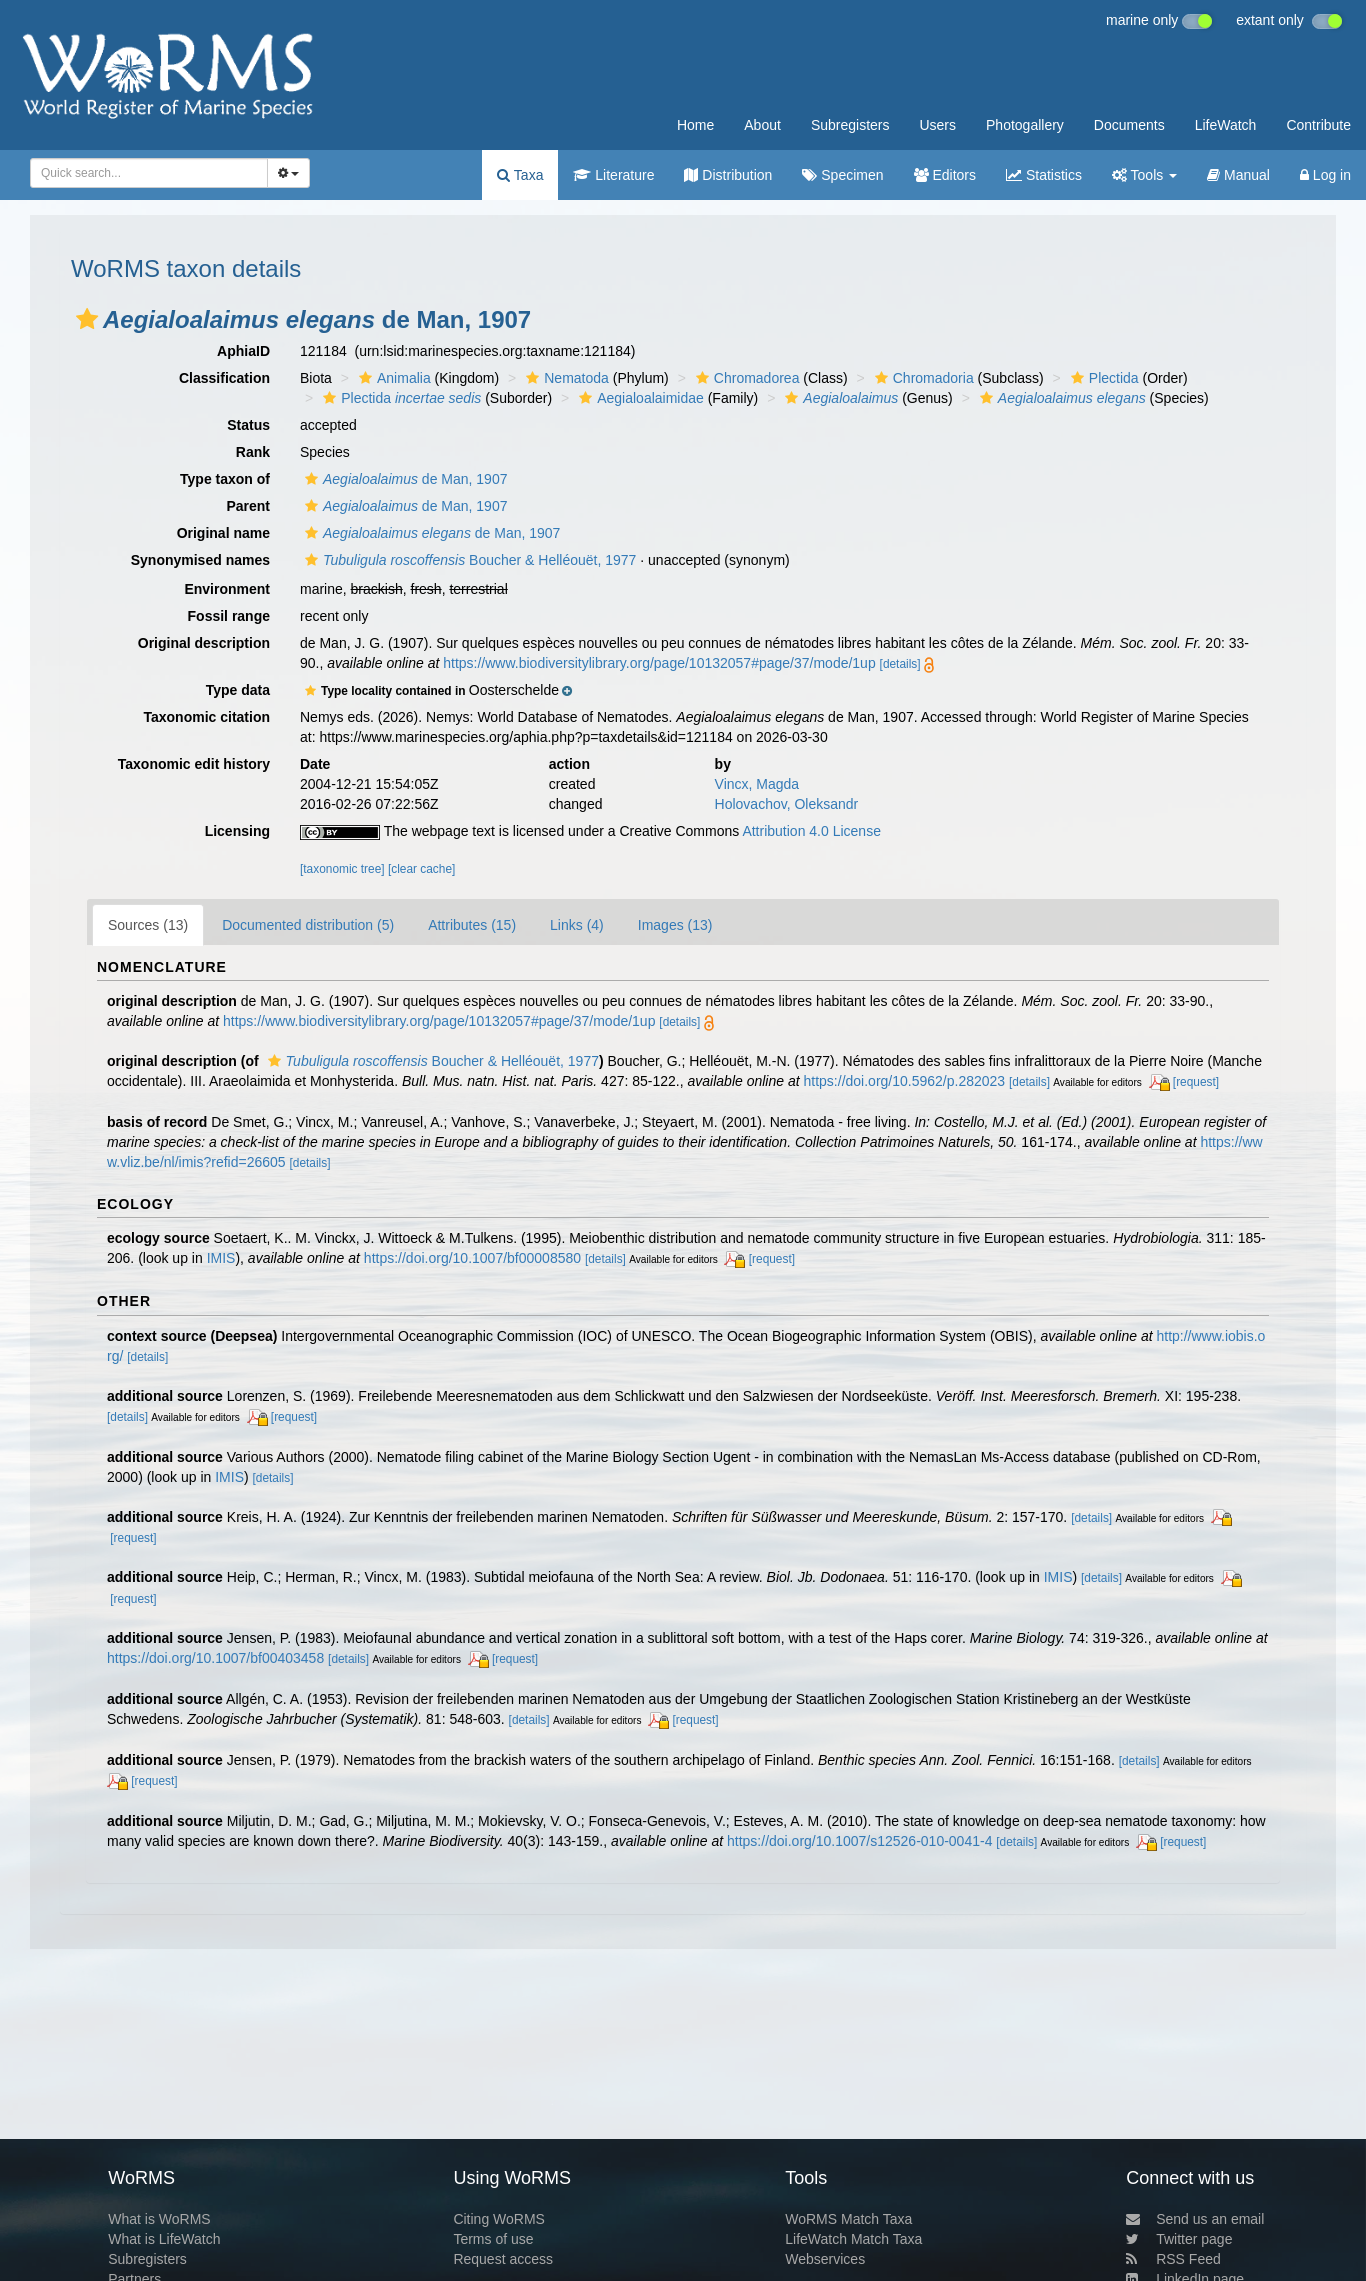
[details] (900, 664)
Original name (223, 533)
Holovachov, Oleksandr (787, 804)
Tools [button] (1144, 175)
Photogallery (1025, 125)
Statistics (1044, 175)
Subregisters (850, 125)
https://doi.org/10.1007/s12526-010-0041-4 (859, 1841)
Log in (1325, 175)
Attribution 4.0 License (811, 831)
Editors (945, 175)
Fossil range (229, 616)
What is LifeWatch (164, 2239)
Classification (224, 378)
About (762, 125)
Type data (238, 690)
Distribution (728, 175)
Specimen (842, 175)
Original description (204, 643)
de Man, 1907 (403, 479)
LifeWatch (1226, 125)
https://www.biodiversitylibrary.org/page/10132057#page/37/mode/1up (659, 663)
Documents (1129, 125)
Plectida (1102, 378)
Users (937, 125)
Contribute (1318, 125)
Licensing (237, 831)
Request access (503, 2259)
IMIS (221, 1258)
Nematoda (565, 378)
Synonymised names (200, 560)
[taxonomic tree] (342, 869)
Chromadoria (922, 378)
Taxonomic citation (206, 717)
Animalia (392, 378)
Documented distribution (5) (308, 925)
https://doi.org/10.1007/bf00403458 (215, 1658)
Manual (1238, 175)
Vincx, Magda (757, 784)
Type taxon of (225, 479)
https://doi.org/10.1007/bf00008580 (472, 1258)
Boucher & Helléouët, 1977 (468, 560)
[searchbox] (143, 173)
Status (248, 425)
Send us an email (1195, 2219)
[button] (87, 319)
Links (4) (577, 925)
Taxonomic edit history (194, 764)
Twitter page (1179, 2239)
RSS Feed (1173, 2259)
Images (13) (675, 925)
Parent (248, 506)
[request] (1196, 1082)
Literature (613, 175)
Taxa (520, 175)
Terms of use (493, 2239)
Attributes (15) (472, 925)
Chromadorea (745, 378)
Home (695, 125)
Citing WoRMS (499, 2219)
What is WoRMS (159, 2219)
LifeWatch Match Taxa (853, 2239)
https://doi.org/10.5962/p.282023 (905, 1081)
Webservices (825, 2259)
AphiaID (243, 351)
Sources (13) (148, 925)
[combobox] (149, 173)
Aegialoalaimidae (639, 398)
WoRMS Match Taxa (848, 2219)
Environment (227, 589)
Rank (253, 452)
